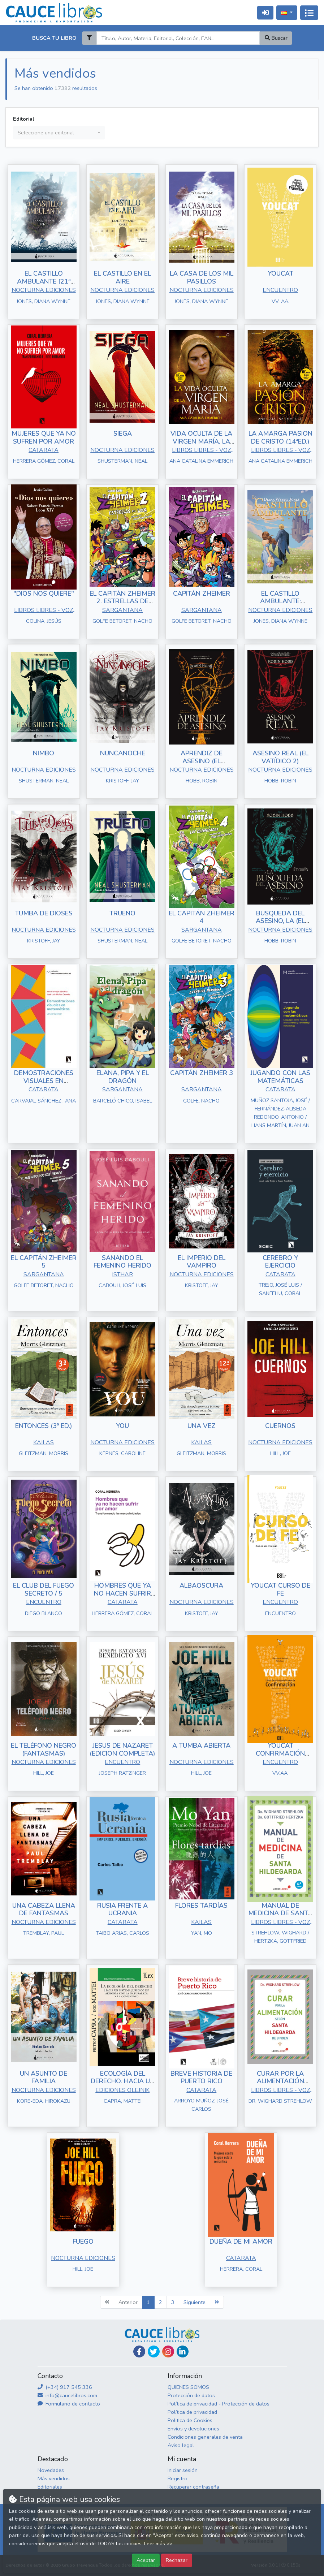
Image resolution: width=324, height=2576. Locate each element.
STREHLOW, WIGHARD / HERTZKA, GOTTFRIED (280, 1937)
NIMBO (43, 753)
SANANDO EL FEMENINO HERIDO (122, 1262)
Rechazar (176, 2560)
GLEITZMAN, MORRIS (43, 1453)
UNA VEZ (201, 1425)
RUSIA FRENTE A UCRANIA (122, 1909)
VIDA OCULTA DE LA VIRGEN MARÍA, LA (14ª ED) (201, 441)
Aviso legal (181, 2445)
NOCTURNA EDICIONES (44, 290)
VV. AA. (280, 301)
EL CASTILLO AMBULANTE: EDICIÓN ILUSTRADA (280, 601)
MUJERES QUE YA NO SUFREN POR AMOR (44, 437)
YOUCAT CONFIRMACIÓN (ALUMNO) (280, 1753)
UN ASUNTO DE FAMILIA (43, 2077)
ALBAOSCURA (201, 1585)
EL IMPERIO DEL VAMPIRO (201, 1262)
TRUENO (122, 913)
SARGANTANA (122, 610)
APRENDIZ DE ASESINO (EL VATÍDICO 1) (202, 761)
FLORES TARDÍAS (201, 1905)
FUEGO (83, 2241)
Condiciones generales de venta (205, 2437)
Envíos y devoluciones (193, 2428)
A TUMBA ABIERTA (201, 1745)
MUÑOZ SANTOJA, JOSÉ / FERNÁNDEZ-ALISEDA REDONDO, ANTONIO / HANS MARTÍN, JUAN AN (280, 1113)
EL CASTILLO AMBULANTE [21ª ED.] (43, 281)
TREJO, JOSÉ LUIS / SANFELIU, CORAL (280, 1289)
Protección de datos (191, 2395)
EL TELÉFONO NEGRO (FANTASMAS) (43, 1749)
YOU (122, 1425)
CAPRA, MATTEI (123, 2101)
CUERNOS (280, 1425)
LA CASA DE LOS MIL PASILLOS (201, 277)
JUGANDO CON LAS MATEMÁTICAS (280, 1077)
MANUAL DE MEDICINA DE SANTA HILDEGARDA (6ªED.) (280, 1913)
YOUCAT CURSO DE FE (280, 1589)
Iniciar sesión (183, 2470)
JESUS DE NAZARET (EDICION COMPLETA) (122, 1749)
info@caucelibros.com (67, 2395)
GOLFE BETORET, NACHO (122, 621)
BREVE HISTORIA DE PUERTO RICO (201, 2077)
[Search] (178, 38)
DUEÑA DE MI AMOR (240, 2241)
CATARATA (44, 450)
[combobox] (59, 132)
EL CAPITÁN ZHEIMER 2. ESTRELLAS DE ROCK (122, 601)
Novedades (51, 2470)
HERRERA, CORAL (241, 2269)
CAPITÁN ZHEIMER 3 (201, 1073)
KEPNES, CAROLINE (122, 1453)
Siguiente (194, 2302)
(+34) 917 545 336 (65, 2387)
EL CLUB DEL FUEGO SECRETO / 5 (43, 1589)
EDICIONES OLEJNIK (122, 2090)
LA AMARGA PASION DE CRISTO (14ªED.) (280, 437)
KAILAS (43, 1442)
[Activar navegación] (309, 12)
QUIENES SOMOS (188, 2387)
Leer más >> (158, 2543)
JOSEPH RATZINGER (122, 1773)
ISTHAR (122, 1274)
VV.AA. (280, 1773)
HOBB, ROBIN (201, 780)
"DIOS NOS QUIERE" (43, 593)
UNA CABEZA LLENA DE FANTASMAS (43, 1909)
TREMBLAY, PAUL (43, 1933)
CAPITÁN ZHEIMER (201, 593)
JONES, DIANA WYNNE (43, 301)
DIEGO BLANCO (43, 1613)
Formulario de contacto (69, 2403)
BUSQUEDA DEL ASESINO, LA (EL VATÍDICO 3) (280, 921)
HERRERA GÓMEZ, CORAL (43, 461)
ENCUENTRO (280, 290)
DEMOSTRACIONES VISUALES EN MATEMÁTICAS (43, 1081)
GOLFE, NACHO (201, 1100)
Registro (177, 2478)
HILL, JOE (280, 1453)
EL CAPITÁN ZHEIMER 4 (201, 917)
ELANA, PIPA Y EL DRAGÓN (122, 1077)
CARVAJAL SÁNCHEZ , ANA (43, 1100)
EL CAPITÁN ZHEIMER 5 (44, 1262)
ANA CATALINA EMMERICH (201, 461)
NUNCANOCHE (122, 753)
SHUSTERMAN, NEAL (122, 461)
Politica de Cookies (190, 2420)
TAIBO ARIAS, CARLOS (122, 1933)
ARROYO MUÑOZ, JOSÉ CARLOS (201, 2105)
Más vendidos (54, 2478)
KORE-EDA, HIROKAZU (43, 2101)
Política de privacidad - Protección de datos (218, 2403)
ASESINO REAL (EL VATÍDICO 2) (280, 757)
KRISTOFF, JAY (122, 780)
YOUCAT (280, 273)
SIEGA (122, 433)
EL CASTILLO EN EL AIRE (122, 277)
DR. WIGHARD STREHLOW (280, 2101)
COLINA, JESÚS (43, 621)
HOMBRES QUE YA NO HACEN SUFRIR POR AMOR (122, 1593)
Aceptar (146, 2560)
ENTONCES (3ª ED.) (43, 1425)
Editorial (23, 118)
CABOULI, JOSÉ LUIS (122, 1285)
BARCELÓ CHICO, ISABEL (122, 1100)
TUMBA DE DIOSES (44, 913)
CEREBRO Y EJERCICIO (280, 1262)
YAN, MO (201, 1933)
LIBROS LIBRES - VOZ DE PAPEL (201, 451)
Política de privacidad (192, 2412)
